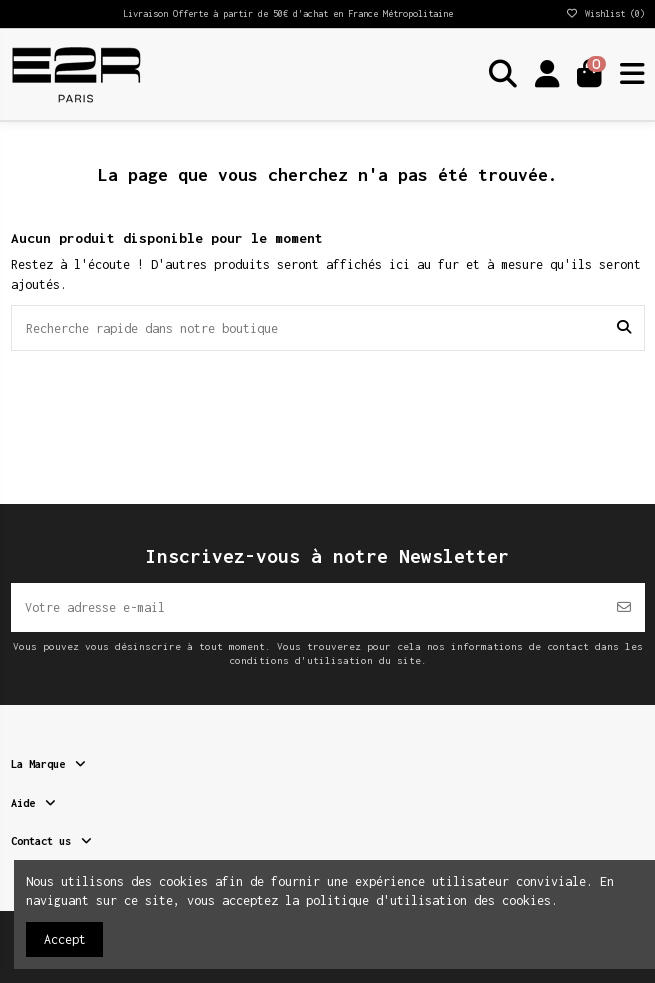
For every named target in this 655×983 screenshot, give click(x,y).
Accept (65, 939)
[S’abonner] (624, 607)
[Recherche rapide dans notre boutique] (624, 327)
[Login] (547, 75)
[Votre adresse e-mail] (307, 607)
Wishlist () (605, 13)
